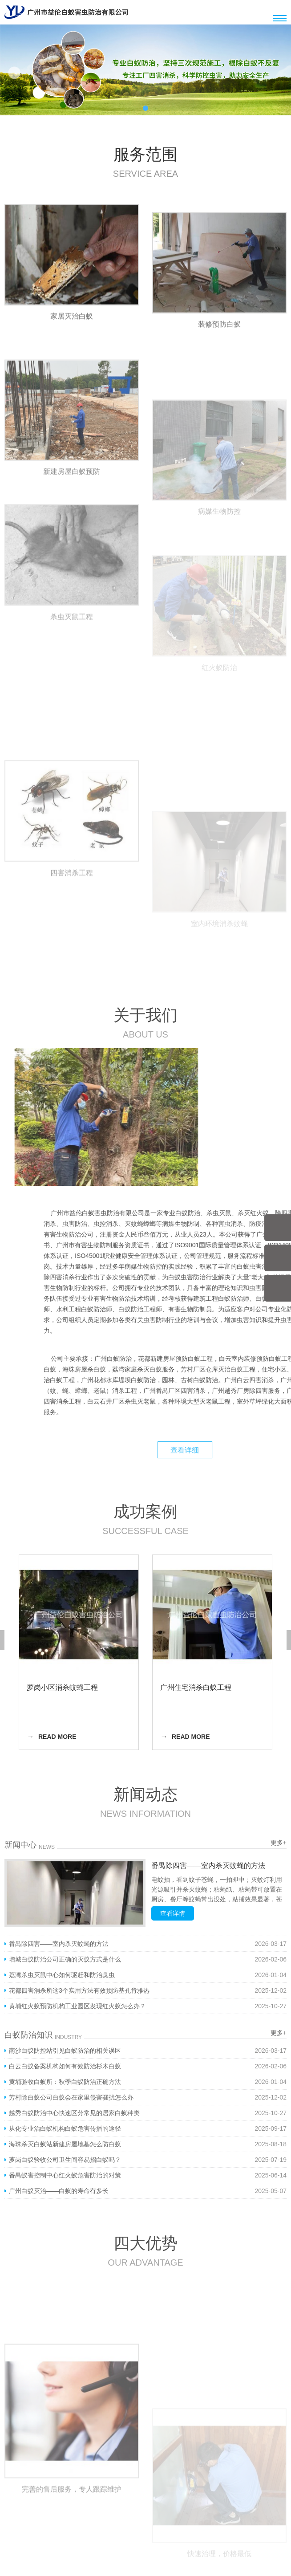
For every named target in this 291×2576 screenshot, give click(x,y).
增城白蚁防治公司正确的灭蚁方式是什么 (65, 1959)
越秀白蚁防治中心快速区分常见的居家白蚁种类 (74, 2112)
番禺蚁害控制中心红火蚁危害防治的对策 (65, 2175)
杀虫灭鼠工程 (71, 688)
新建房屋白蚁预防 (71, 539)
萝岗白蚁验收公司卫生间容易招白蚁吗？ (65, 2159)
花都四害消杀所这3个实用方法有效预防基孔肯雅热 (79, 1990)
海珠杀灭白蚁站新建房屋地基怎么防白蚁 (65, 2144)
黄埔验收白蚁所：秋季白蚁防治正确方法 (65, 2081)
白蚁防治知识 (28, 2035)
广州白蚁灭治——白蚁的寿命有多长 (59, 2190)
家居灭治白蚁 (71, 332)
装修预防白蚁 (219, 360)
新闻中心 (20, 1844)
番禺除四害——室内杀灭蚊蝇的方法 (208, 1865)
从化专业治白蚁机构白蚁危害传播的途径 (65, 2128)
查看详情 (172, 1913)
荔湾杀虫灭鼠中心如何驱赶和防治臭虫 (62, 1974)
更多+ (279, 1842)
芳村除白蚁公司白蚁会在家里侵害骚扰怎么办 (71, 2097)
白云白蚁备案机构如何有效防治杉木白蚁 (65, 2066)
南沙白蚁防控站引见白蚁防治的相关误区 (65, 2050)
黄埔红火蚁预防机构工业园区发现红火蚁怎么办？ (77, 2006)
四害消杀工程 (71, 944)
